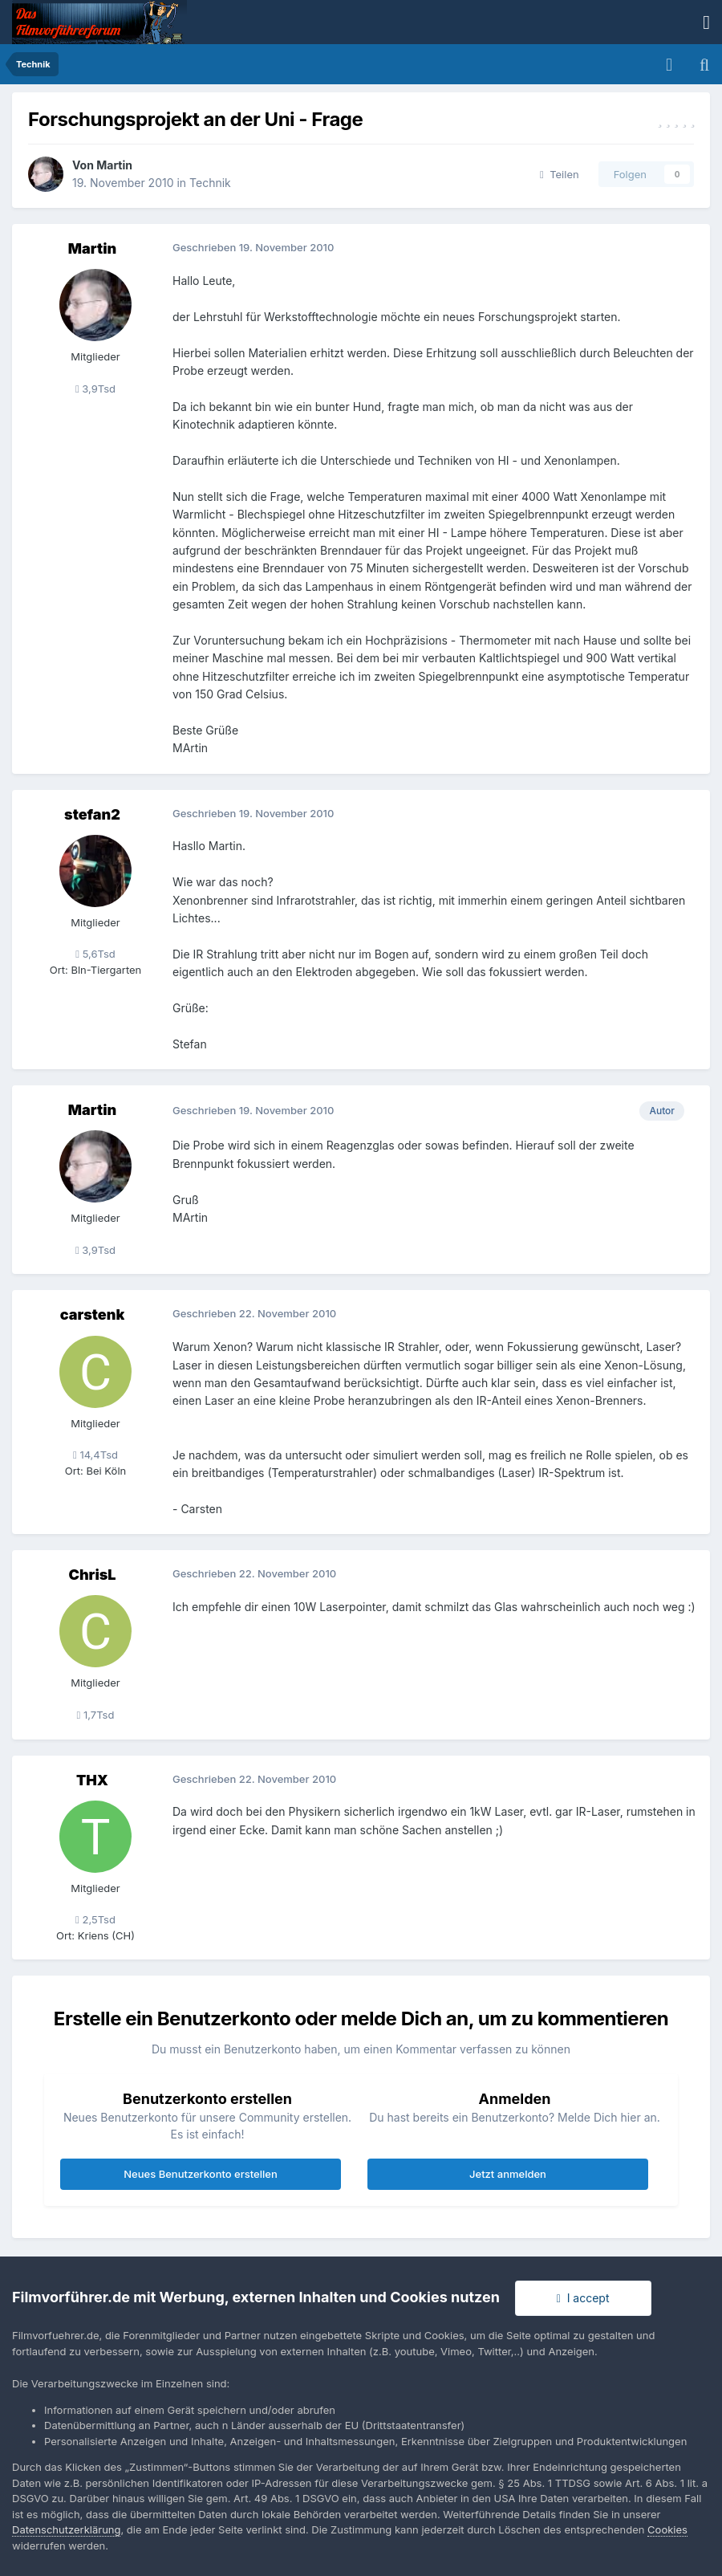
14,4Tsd (95, 1454)
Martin (114, 165)
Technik (210, 182)
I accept (583, 2298)
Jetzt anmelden (507, 2173)
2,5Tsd (95, 1919)
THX (92, 1780)
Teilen (559, 174)
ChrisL (92, 1574)
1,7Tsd (96, 1714)
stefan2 (92, 814)
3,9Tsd (95, 388)
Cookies (667, 2529)
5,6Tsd (95, 953)
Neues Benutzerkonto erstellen (200, 2173)
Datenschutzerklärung (66, 2529)
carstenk (92, 1314)
